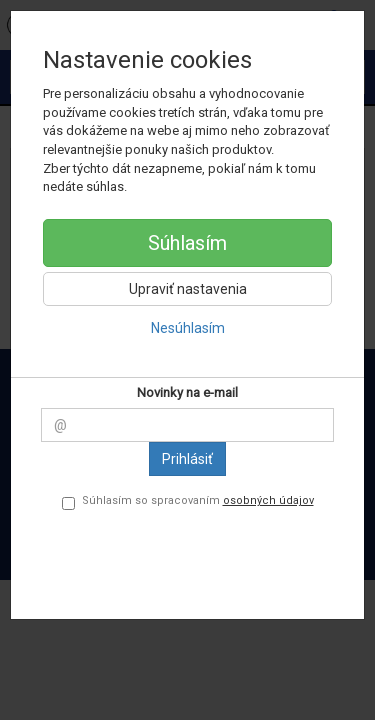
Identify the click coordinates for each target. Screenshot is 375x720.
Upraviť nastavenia (188, 289)
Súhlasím (187, 243)
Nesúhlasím (188, 328)
